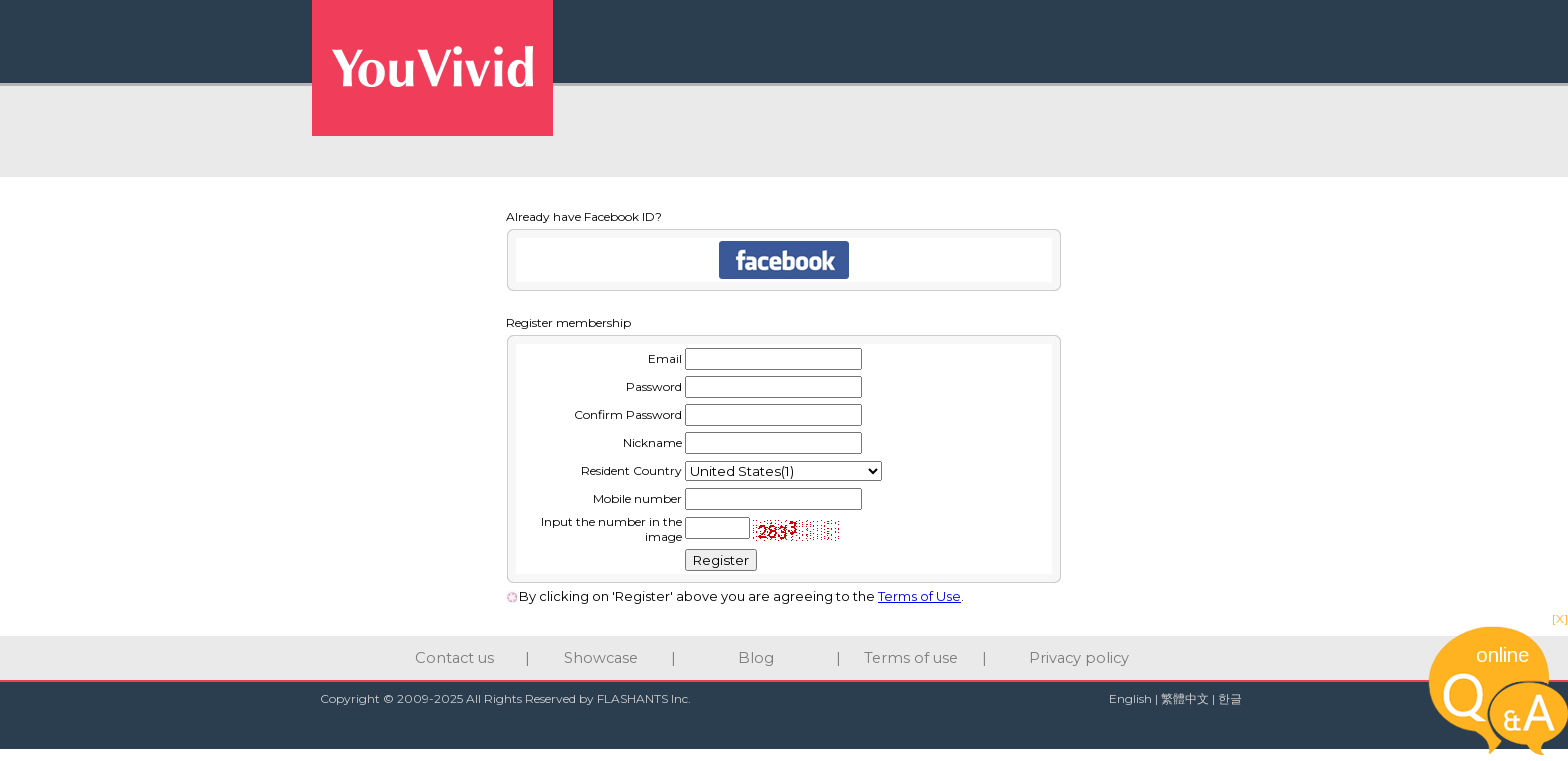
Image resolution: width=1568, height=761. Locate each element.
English (1130, 698)
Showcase (601, 658)
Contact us (454, 658)
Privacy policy (1079, 658)
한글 (1230, 698)
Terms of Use (919, 596)
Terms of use (911, 658)
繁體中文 (1185, 698)
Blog (756, 658)
